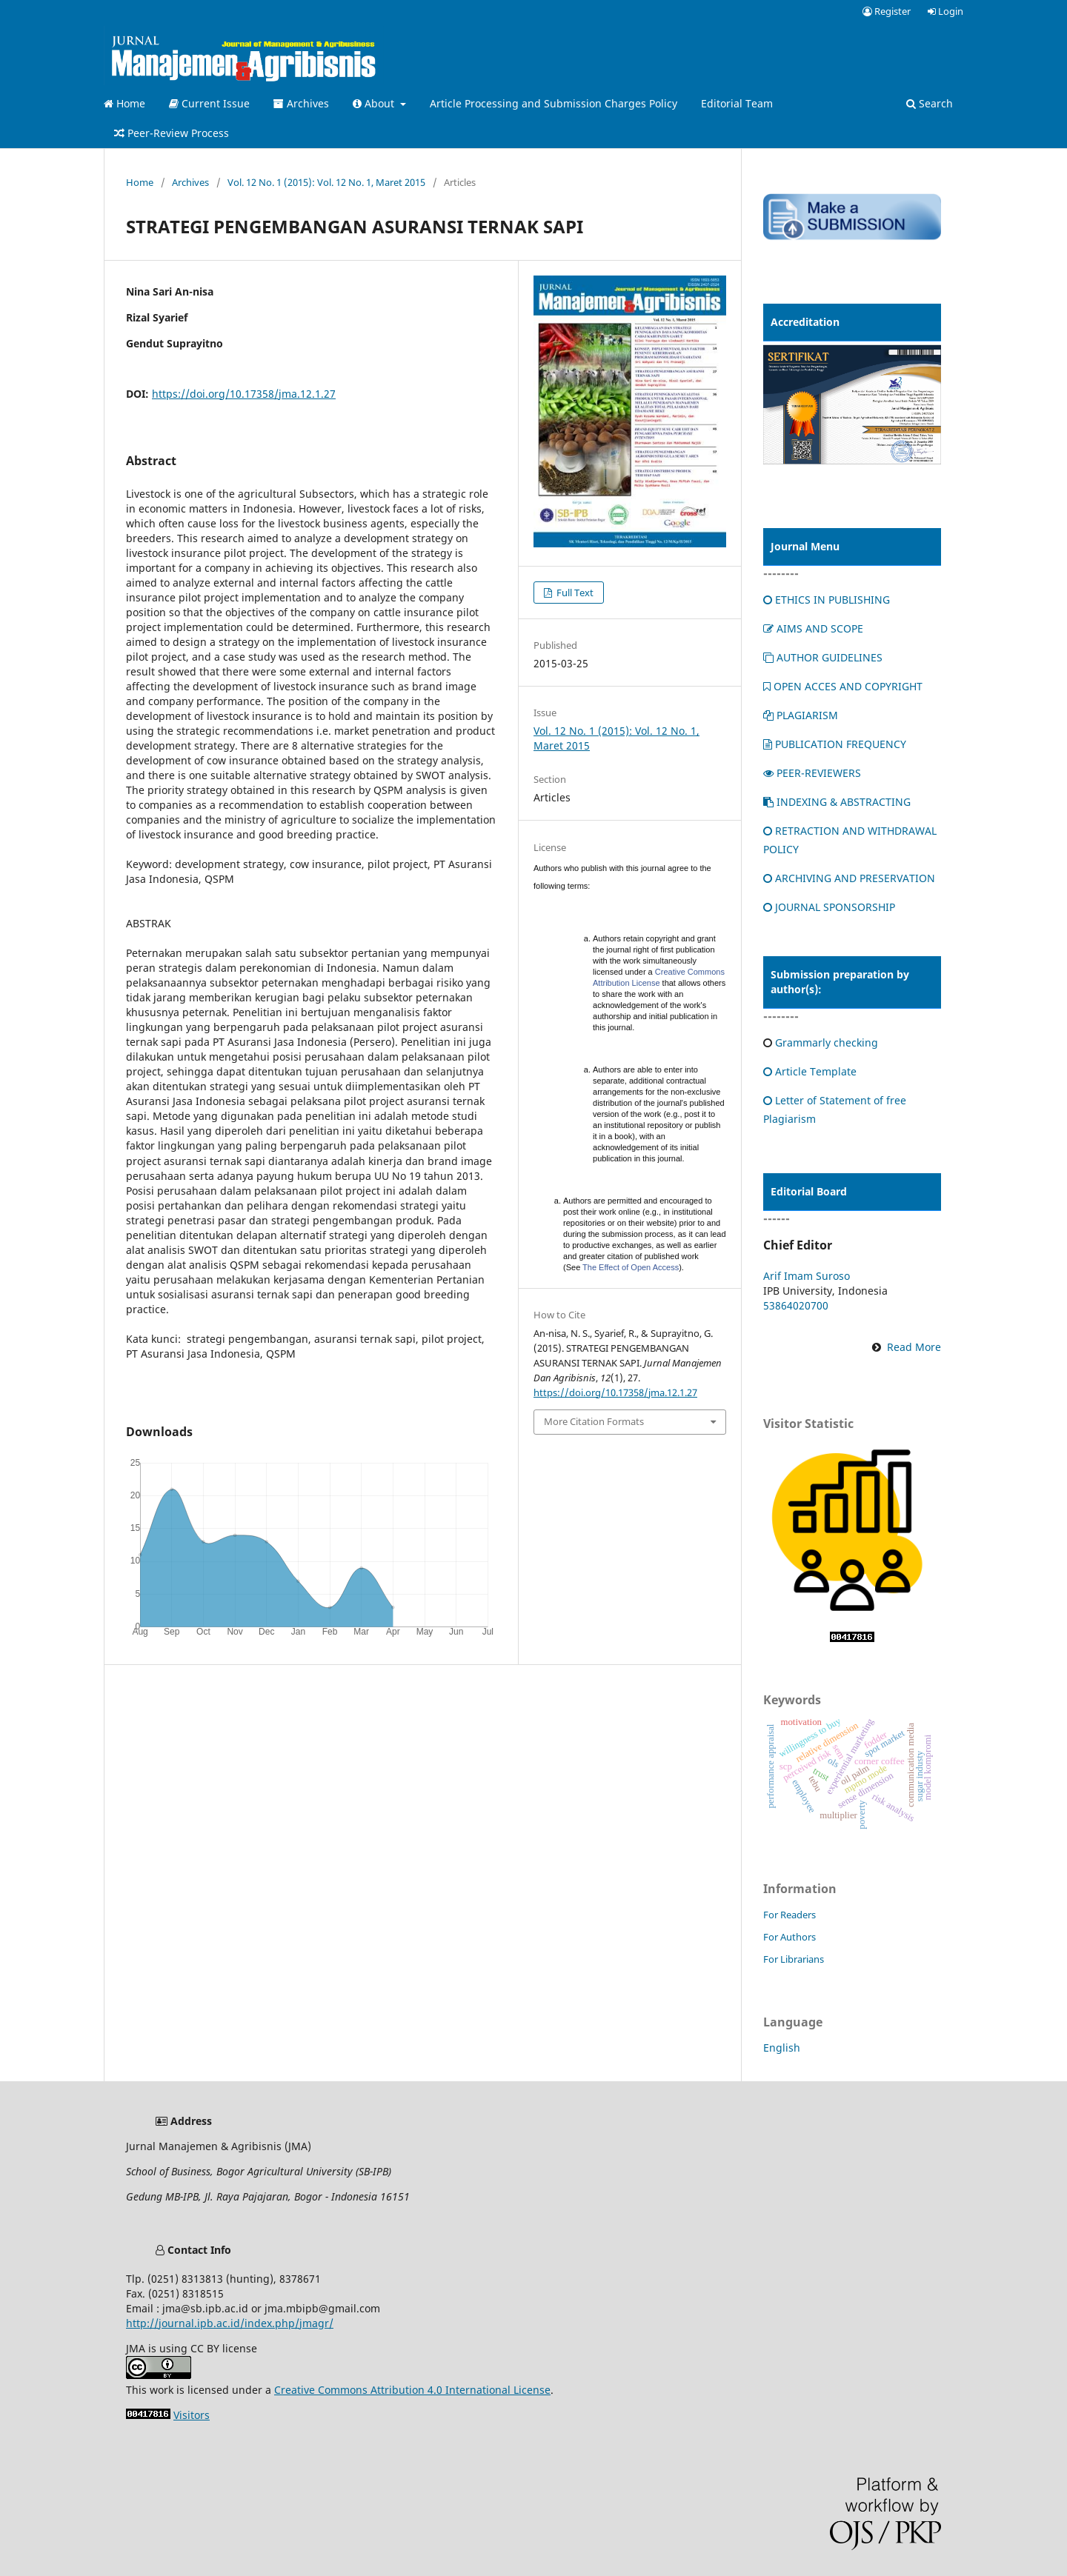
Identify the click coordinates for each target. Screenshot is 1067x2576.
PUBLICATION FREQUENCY (834, 744)
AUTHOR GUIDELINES (822, 657)
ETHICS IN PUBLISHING (826, 600)
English (781, 2048)
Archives (301, 103)
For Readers (789, 1914)
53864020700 (795, 1305)
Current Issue (209, 103)
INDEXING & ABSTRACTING (837, 802)
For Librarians (793, 1959)
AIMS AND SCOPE (813, 628)
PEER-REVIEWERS (812, 773)
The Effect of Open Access (630, 1267)
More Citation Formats (594, 1421)
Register (886, 11)
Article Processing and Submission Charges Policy (553, 103)
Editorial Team (737, 103)
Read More (914, 1347)
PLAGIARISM (800, 715)
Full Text (574, 592)
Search (929, 103)
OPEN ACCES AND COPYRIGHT (843, 686)
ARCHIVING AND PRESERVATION (849, 878)
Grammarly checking (826, 1042)
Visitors (191, 2415)
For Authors (789, 1936)
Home (124, 103)
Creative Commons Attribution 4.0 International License (412, 2390)
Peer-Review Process (171, 133)
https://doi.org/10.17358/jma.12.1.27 (244, 394)
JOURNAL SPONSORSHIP (829, 907)
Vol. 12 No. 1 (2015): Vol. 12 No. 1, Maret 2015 (326, 182)
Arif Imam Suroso (806, 1276)
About (375, 103)
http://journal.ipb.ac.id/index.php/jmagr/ (229, 2323)
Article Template (810, 1071)
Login (945, 11)
